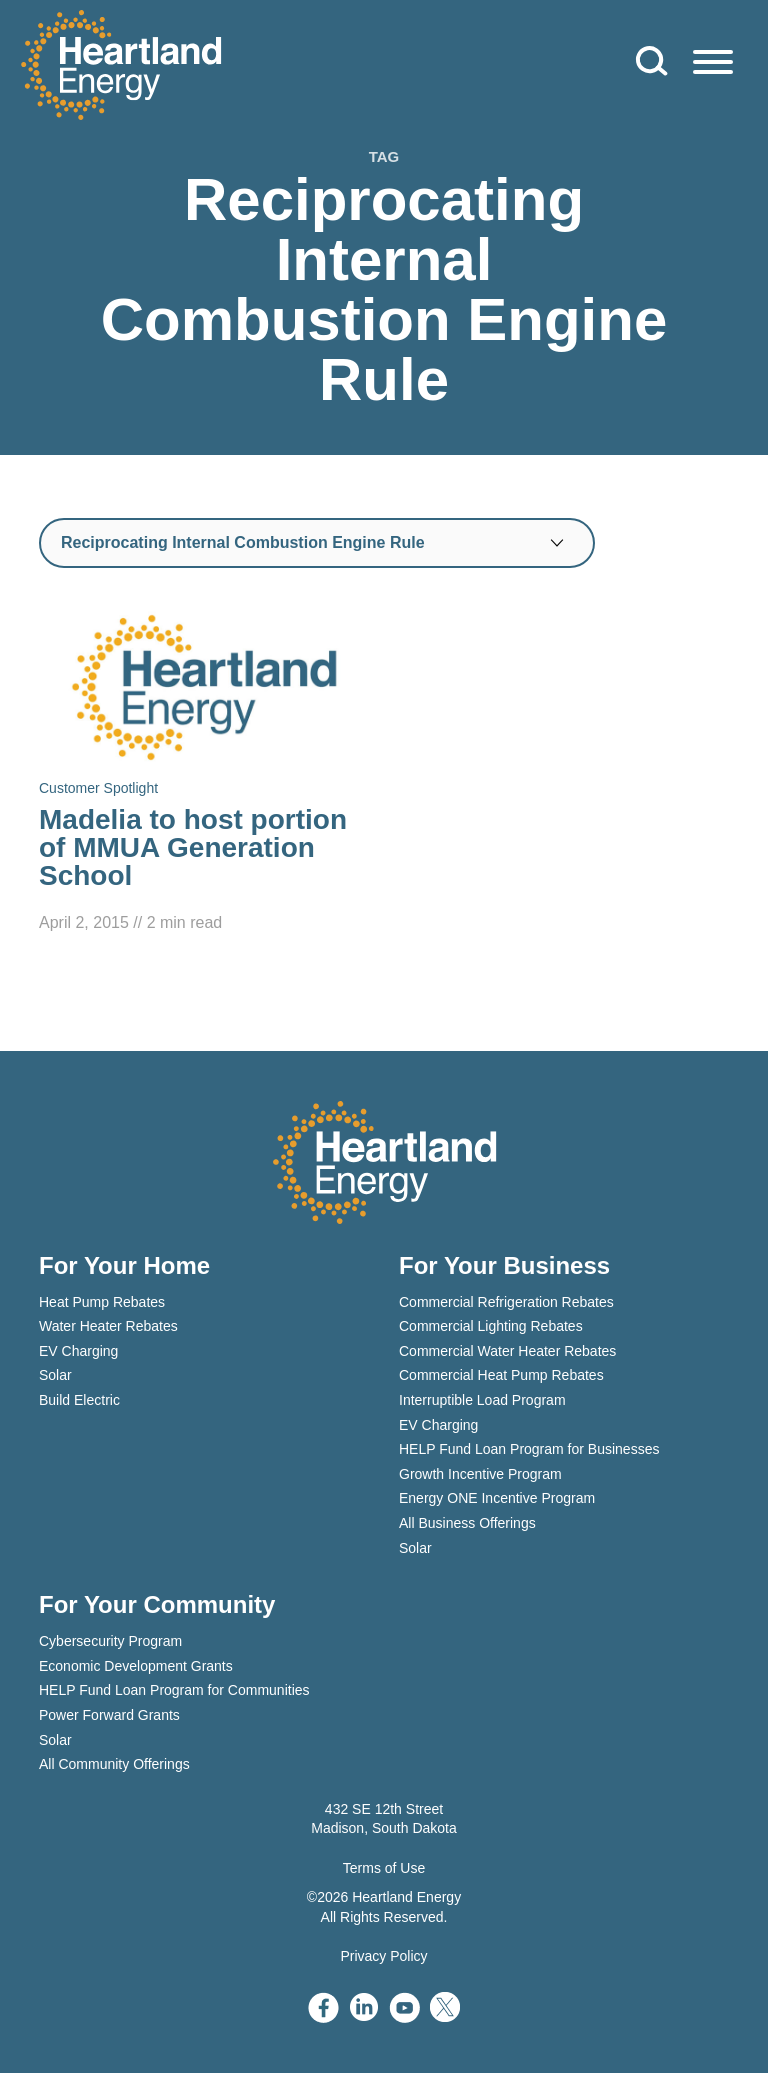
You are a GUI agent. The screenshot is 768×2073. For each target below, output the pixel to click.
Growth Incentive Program (480, 1474)
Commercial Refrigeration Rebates (506, 1302)
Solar (55, 1375)
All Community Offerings (114, 1764)
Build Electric (79, 1400)
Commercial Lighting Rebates (491, 1326)
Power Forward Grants (109, 1715)
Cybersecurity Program (110, 1641)
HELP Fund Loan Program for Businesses (529, 1449)
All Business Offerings (467, 1523)
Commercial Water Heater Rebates (507, 1351)
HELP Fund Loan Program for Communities (174, 1690)
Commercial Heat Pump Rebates (501, 1375)
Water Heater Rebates (108, 1326)
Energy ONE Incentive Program (497, 1498)
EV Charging (78, 1351)
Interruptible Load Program (482, 1400)
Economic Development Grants (136, 1666)
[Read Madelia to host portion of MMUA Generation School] (204, 772)
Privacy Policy (383, 1956)
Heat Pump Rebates (102, 1302)
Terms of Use (384, 1868)
